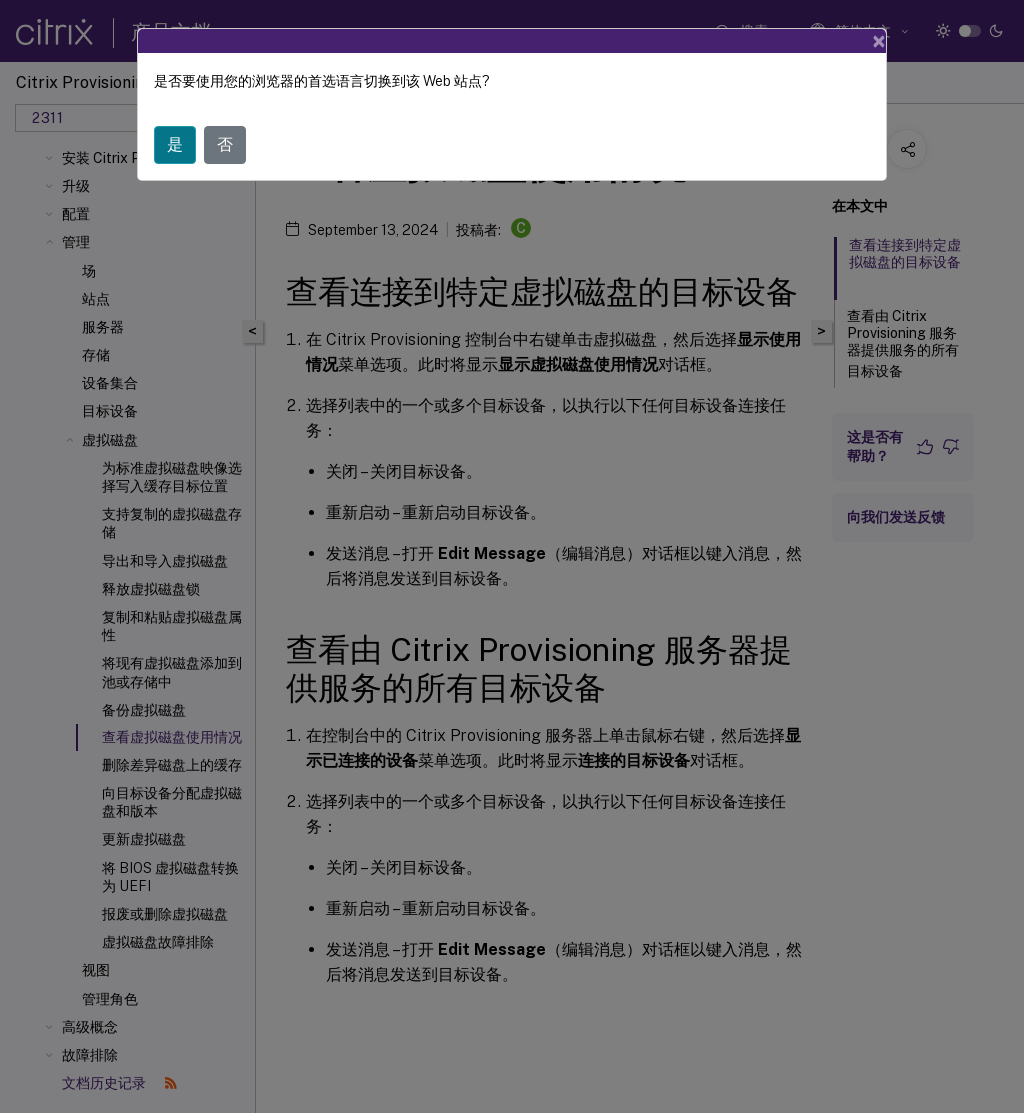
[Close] (879, 41)
